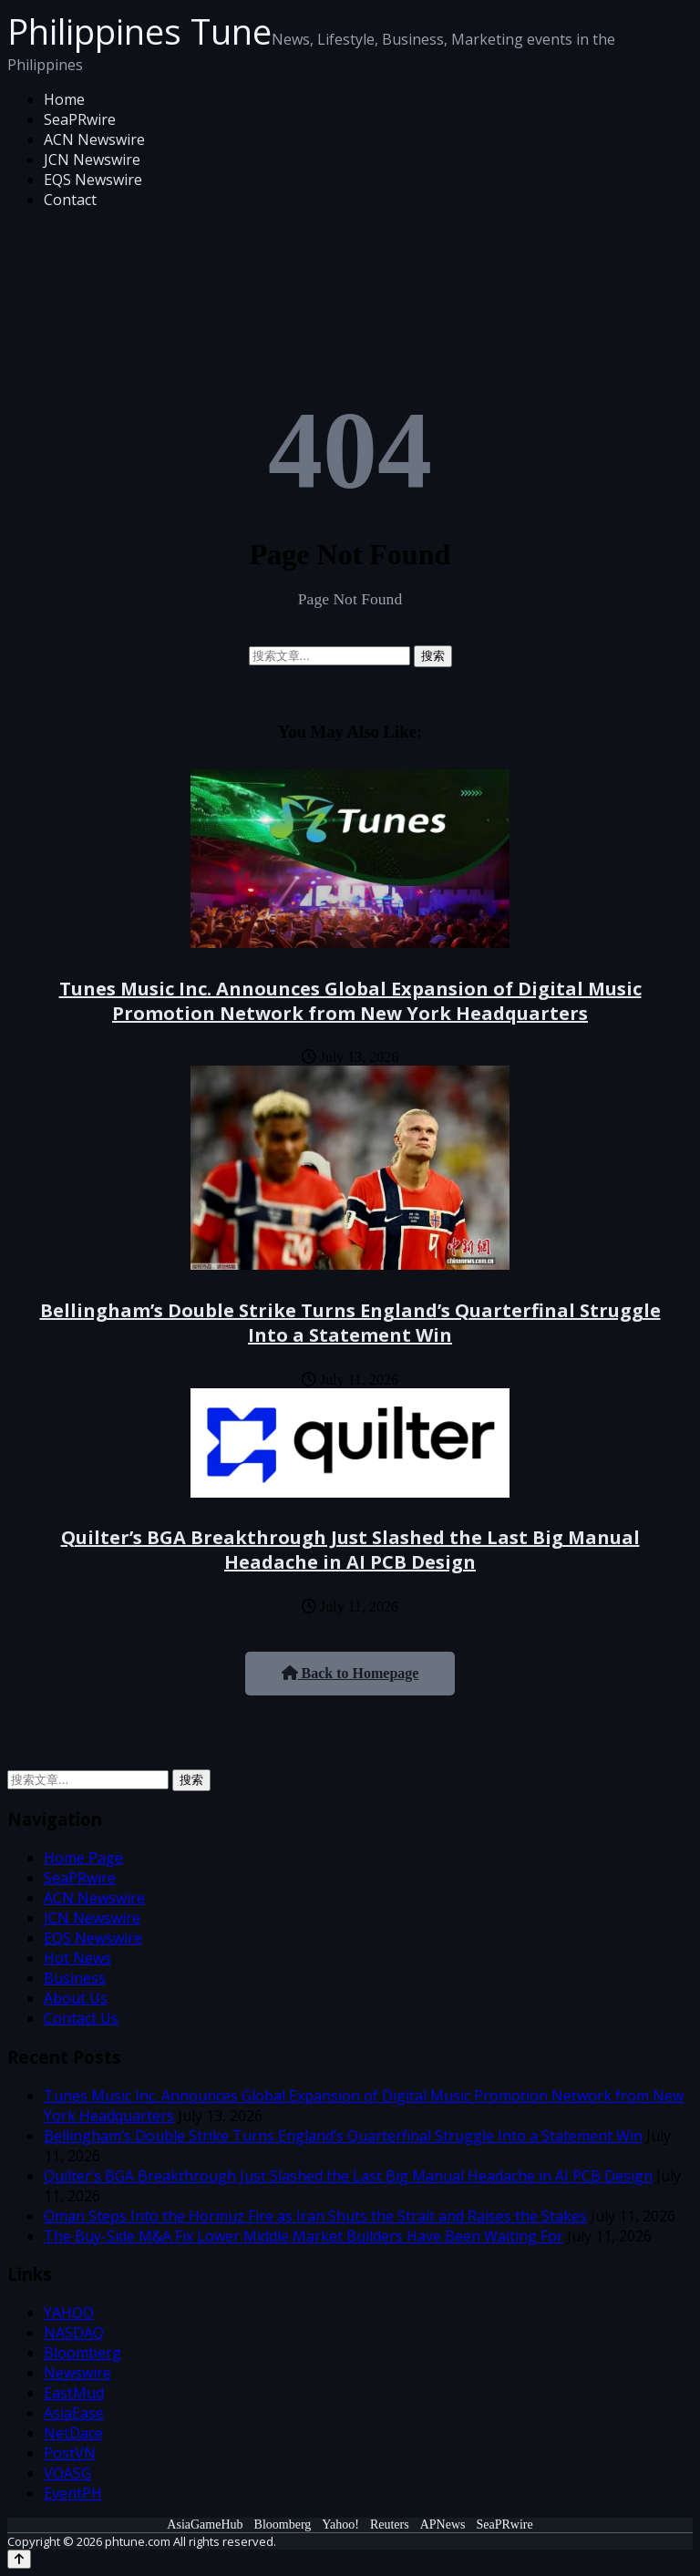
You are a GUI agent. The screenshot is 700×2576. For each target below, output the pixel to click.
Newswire (77, 2373)
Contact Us (81, 2018)
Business (75, 1978)
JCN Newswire (92, 159)
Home (64, 99)
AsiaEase (74, 2413)
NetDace (73, 2433)
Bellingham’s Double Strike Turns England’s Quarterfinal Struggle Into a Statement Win (350, 1322)
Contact (70, 200)
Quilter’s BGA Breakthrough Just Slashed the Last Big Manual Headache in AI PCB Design (350, 1549)
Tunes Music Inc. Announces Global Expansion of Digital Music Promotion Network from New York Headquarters (350, 1000)
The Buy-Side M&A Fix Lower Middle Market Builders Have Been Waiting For (303, 2236)
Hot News (77, 1958)
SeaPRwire (80, 119)
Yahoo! (340, 2524)
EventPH (73, 2493)
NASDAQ (74, 2333)
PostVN (70, 2453)
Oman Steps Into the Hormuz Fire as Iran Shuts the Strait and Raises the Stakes (315, 2216)
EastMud (74, 2393)
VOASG (67, 2473)
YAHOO (69, 2313)
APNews (443, 2524)
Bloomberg (82, 2353)
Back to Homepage (350, 1673)
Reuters (389, 2524)
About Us (76, 1998)
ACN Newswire (94, 139)
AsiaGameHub (204, 2524)
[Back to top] (19, 2559)
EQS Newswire (93, 180)
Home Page (83, 1858)
